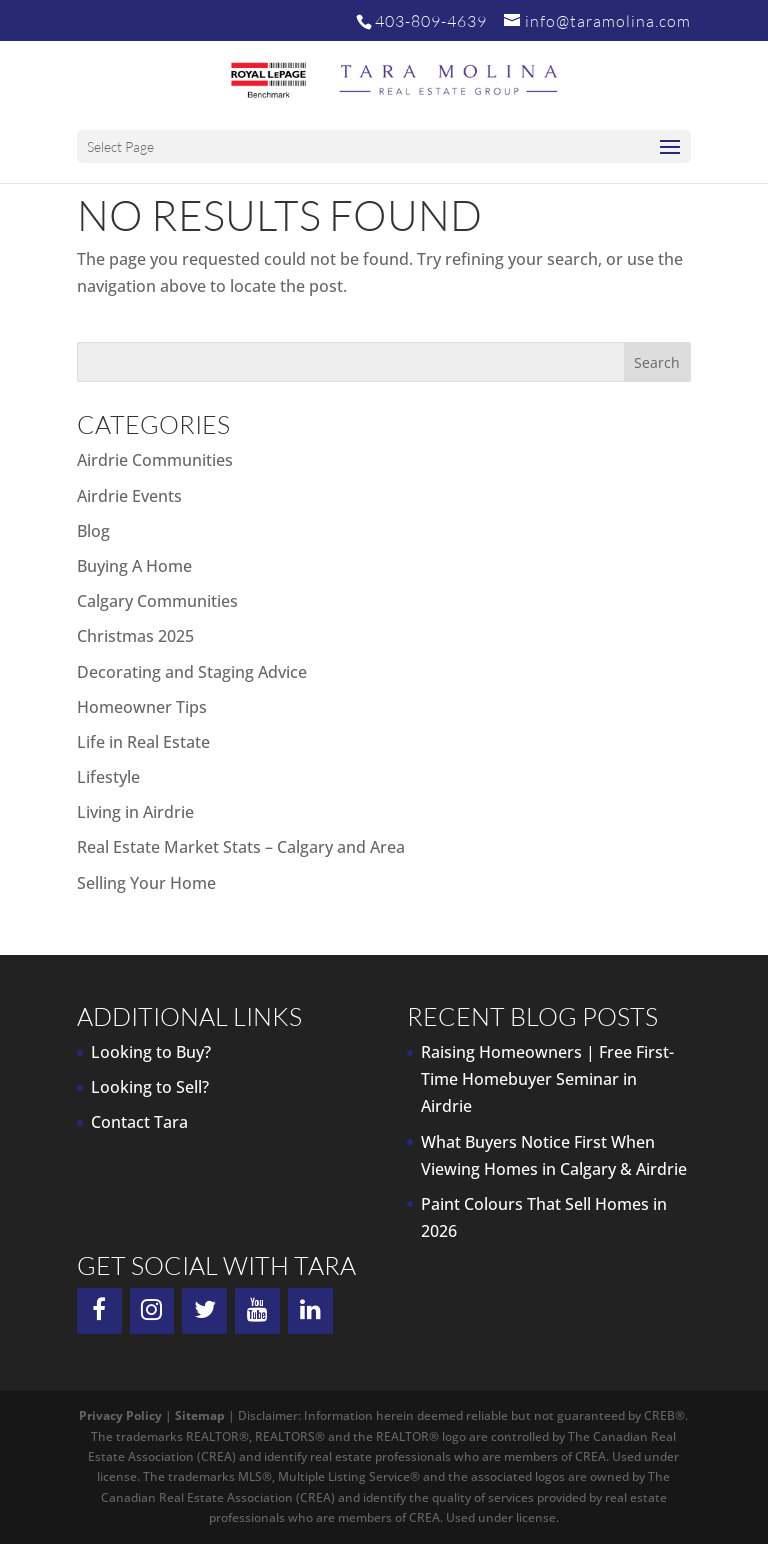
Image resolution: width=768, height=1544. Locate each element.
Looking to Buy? (151, 1052)
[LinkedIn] (310, 1311)
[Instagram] (152, 1311)
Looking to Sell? (150, 1087)
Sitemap (200, 1415)
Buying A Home (134, 566)
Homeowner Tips (142, 707)
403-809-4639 (431, 21)
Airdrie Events (129, 496)
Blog (93, 531)
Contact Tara (139, 1122)
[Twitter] (204, 1311)
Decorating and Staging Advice (192, 672)
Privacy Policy (120, 1415)
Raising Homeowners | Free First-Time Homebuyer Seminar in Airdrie (547, 1079)
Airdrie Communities (155, 460)
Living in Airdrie (135, 812)
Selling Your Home (146, 883)
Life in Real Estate (143, 742)
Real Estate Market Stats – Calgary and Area (241, 847)
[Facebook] (99, 1311)
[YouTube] (257, 1311)
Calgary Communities (157, 601)
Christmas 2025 (135, 636)
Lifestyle (108, 777)
